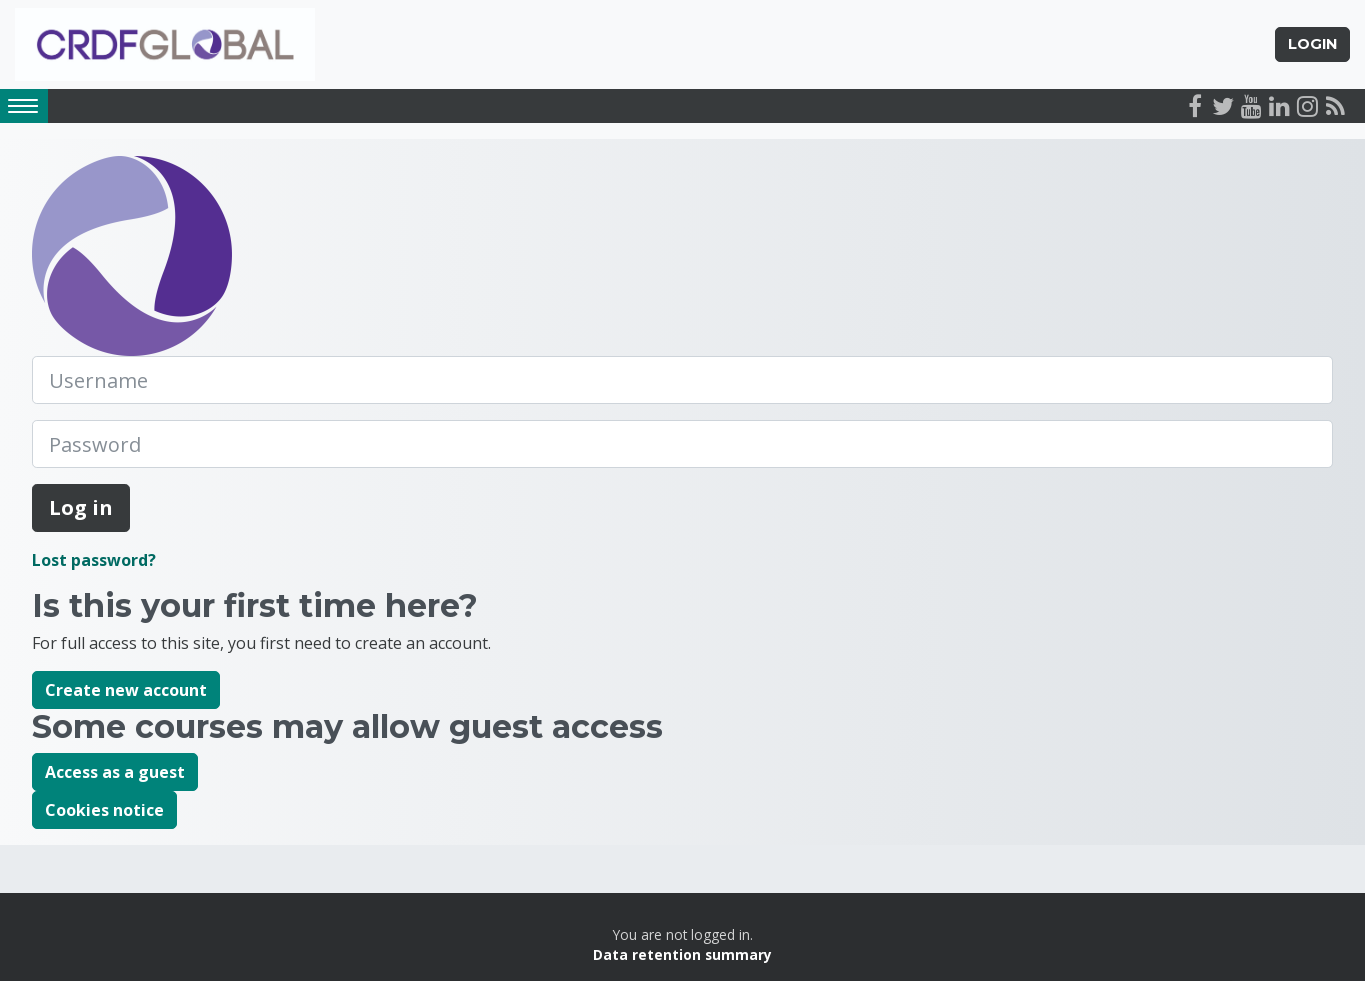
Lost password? (94, 560)
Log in (81, 507)
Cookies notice (104, 810)
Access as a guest (115, 772)
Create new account (126, 690)
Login (1312, 44)
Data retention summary (682, 954)
